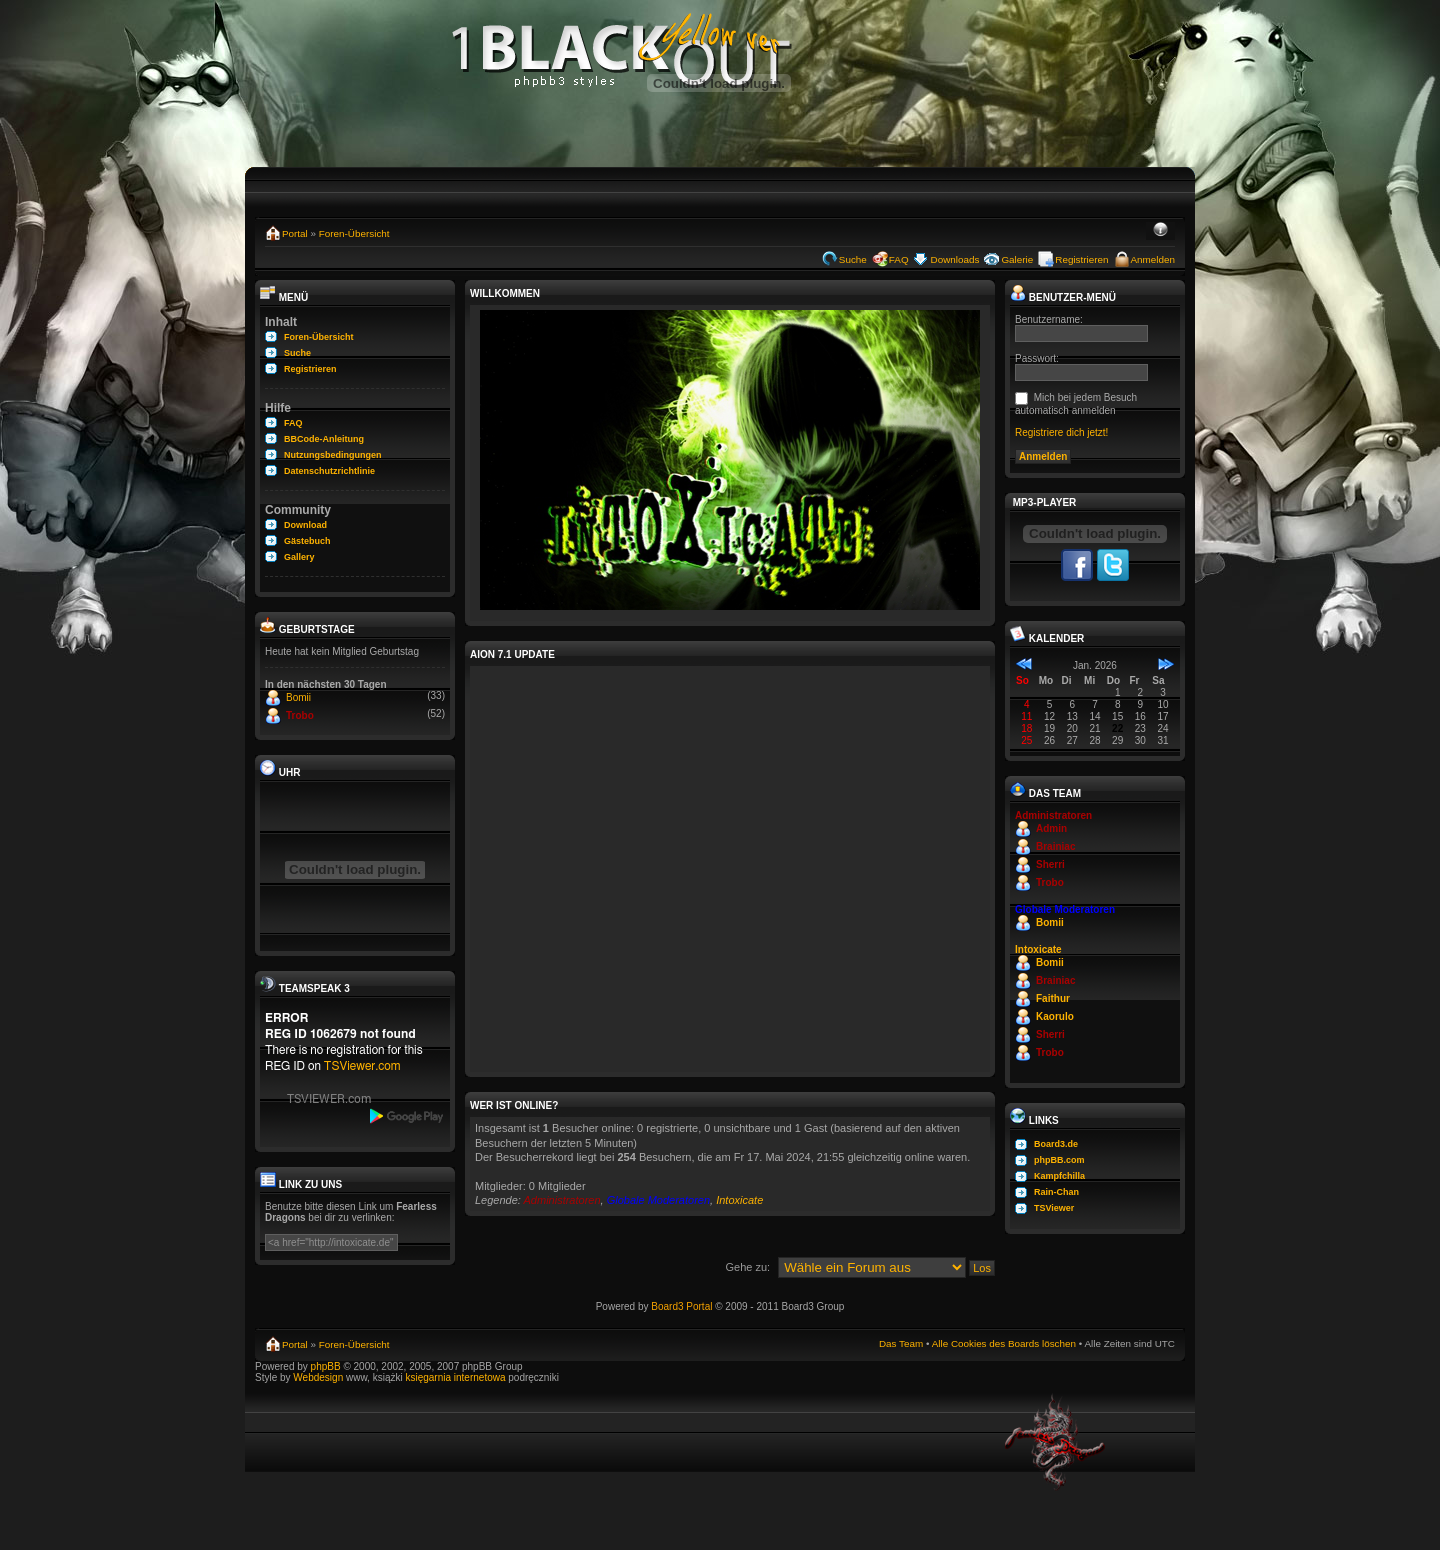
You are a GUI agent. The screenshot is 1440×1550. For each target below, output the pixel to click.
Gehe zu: (747, 1267)
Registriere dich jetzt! (1061, 432)
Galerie (1017, 259)
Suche (853, 259)
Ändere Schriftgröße (1160, 231)
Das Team (901, 1343)
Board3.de (1056, 1144)
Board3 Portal (681, 1306)
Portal (295, 233)
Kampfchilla (1059, 1176)
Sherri (1050, 864)
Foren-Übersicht (354, 233)
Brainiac (1055, 846)
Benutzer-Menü (1063, 297)
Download (305, 525)
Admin (1051, 828)
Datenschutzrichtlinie (329, 471)
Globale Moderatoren (658, 1200)
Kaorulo (1055, 1016)
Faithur (1053, 998)
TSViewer (1054, 1208)
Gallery (299, 557)
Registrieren (1081, 259)
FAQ (899, 259)
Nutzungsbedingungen (332, 455)
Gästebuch (307, 541)
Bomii (298, 697)
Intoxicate (739, 1200)
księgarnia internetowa (455, 1377)
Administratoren (562, 1200)
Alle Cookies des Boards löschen (1004, 1343)
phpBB (326, 1366)
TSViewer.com (362, 1066)
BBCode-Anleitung (324, 439)
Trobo (300, 715)
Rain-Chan (1056, 1192)
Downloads (955, 259)
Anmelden (1153, 259)
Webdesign (319, 1377)
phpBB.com (1059, 1160)
